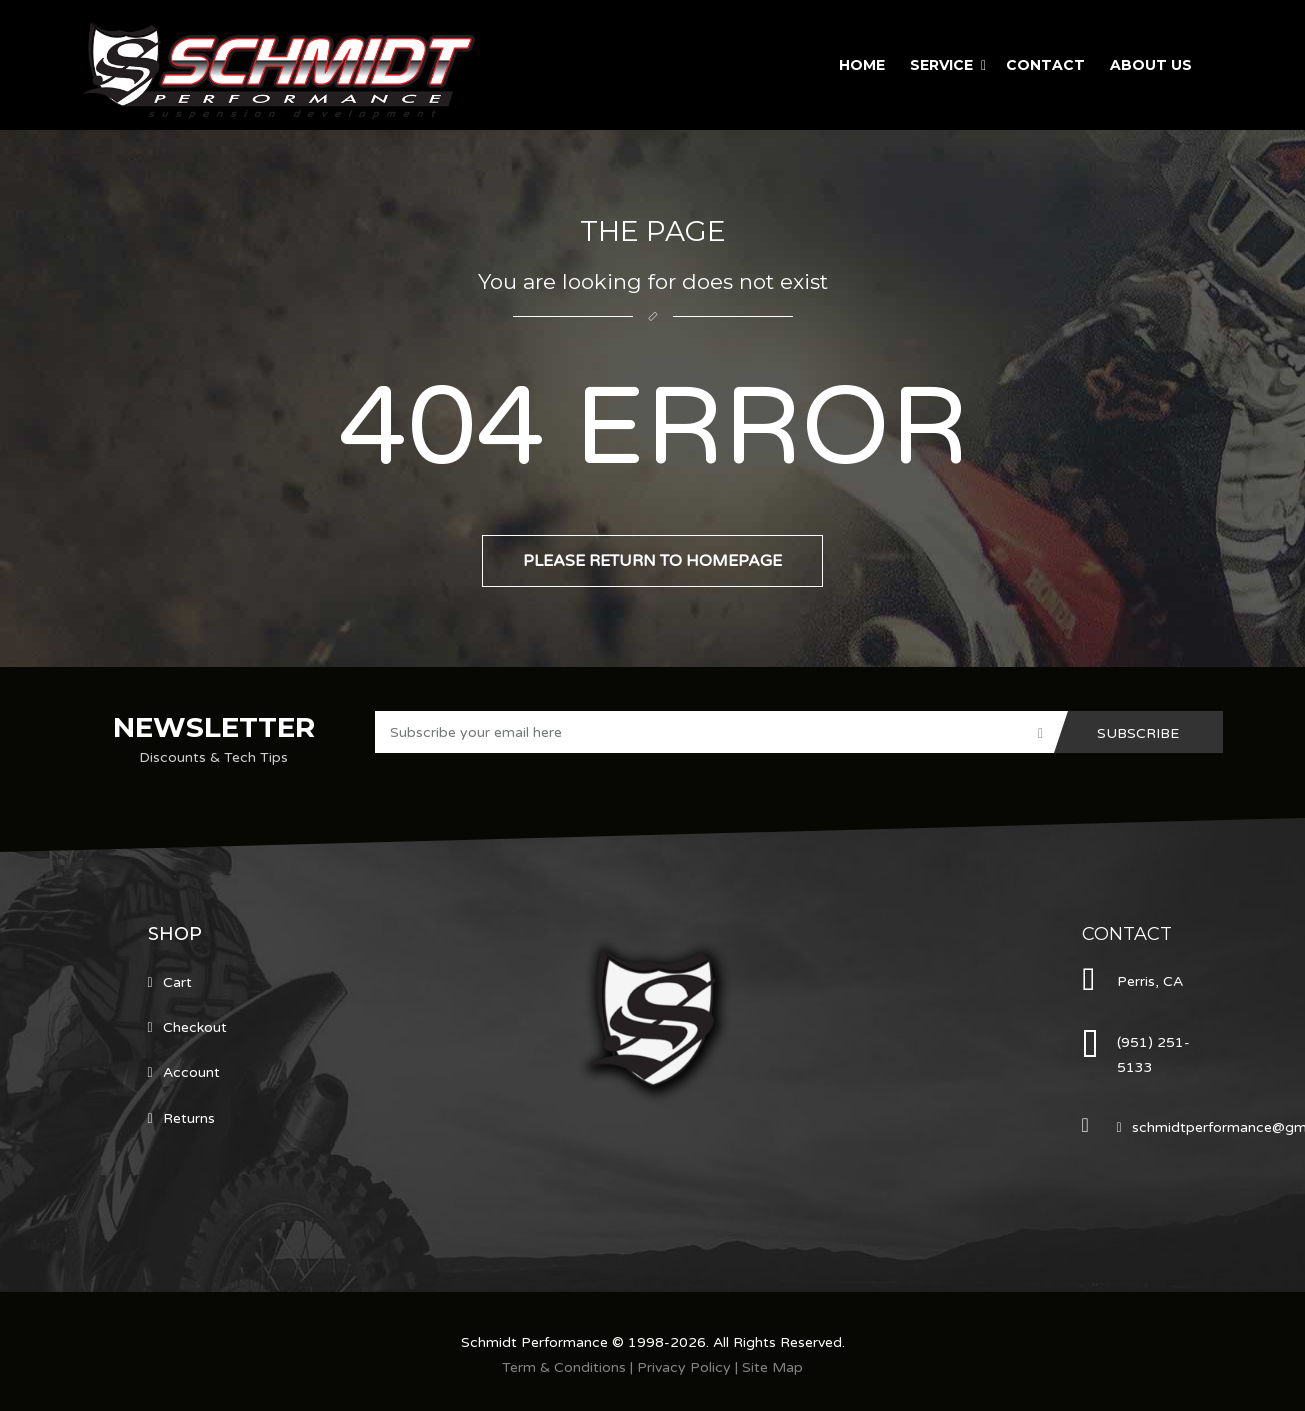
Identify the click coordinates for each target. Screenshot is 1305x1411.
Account (191, 1072)
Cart (177, 982)
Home (862, 65)
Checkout (195, 1027)
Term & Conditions (564, 1367)
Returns (189, 1118)
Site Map (772, 1367)
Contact (1045, 65)
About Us (1151, 65)
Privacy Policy (684, 1367)
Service (941, 65)
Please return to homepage (652, 561)
